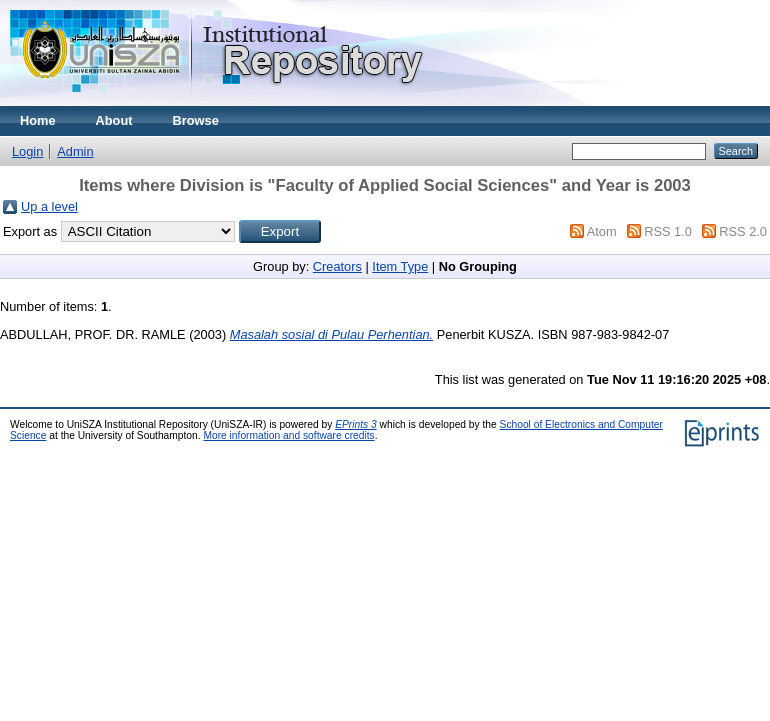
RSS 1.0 (668, 231)
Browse (196, 120)
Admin (75, 151)
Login (27, 151)
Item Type (400, 266)
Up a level (49, 206)
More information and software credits (288, 435)
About (114, 120)
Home (38, 120)
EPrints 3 (356, 424)
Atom (602, 231)
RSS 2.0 (743, 231)
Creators (337, 266)
